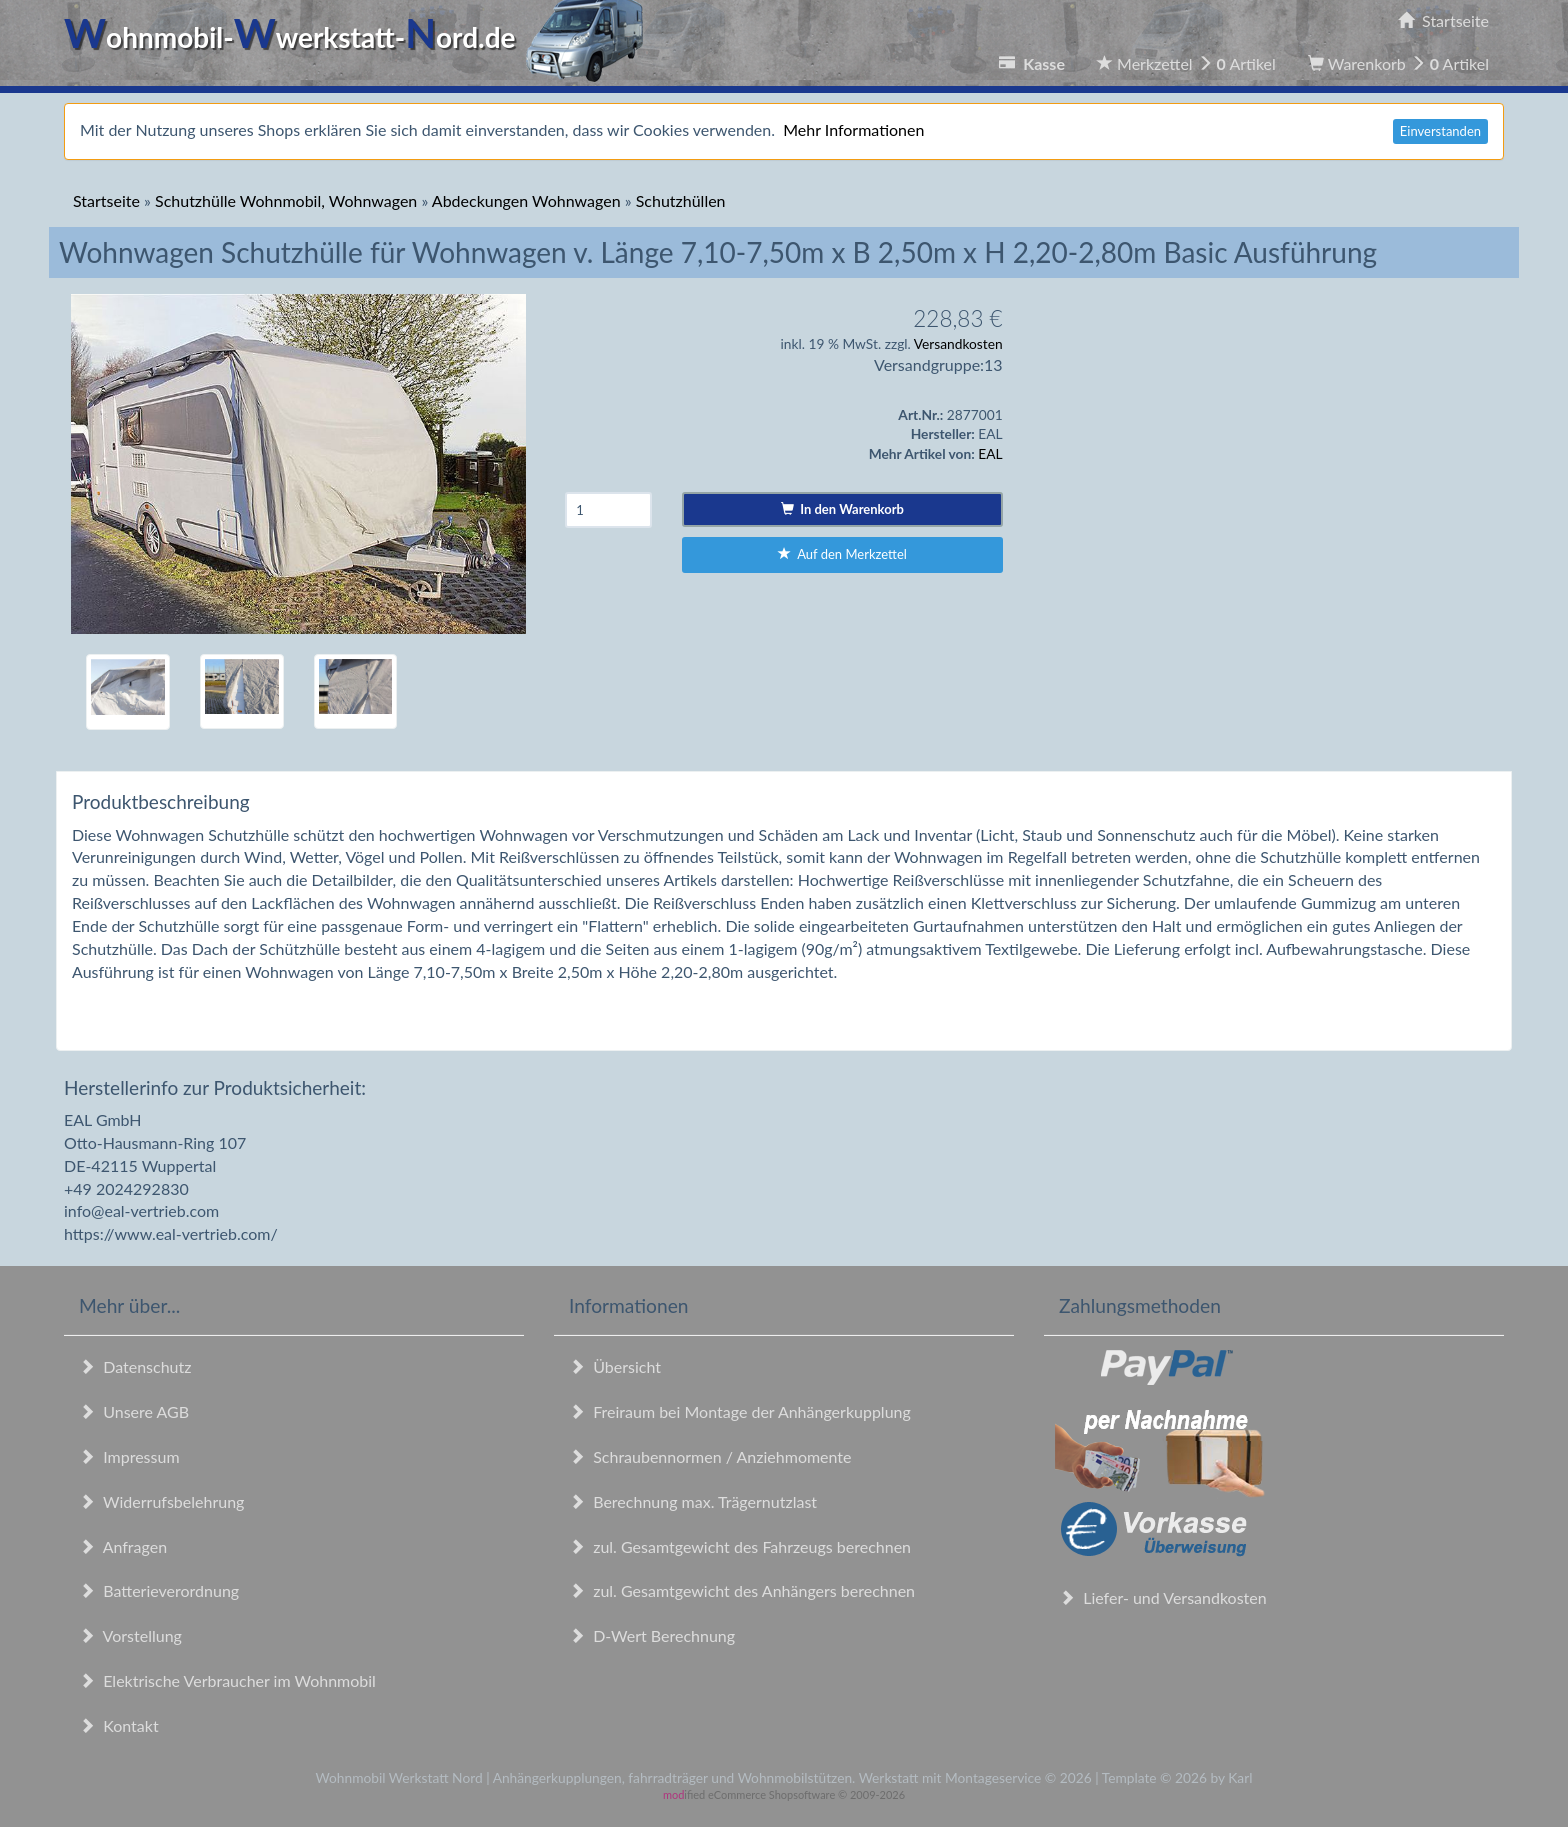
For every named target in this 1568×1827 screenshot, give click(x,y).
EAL (990, 453)
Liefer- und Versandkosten (1163, 1597)
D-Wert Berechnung (652, 1635)
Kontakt (119, 1725)
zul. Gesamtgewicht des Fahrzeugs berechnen (740, 1546)
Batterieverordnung (159, 1590)
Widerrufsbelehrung (161, 1501)
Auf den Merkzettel (842, 554)
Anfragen (123, 1546)
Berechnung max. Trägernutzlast (693, 1501)
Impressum (129, 1456)
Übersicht (615, 1366)
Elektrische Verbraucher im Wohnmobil (227, 1680)
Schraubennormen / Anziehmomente (710, 1456)
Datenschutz (135, 1366)
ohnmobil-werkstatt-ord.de (359, 37)
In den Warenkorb (842, 509)
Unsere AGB (134, 1411)
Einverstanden (1440, 131)
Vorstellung (130, 1635)
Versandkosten (958, 343)
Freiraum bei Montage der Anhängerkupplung (740, 1411)
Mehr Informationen (853, 129)
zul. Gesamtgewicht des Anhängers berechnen (742, 1590)
